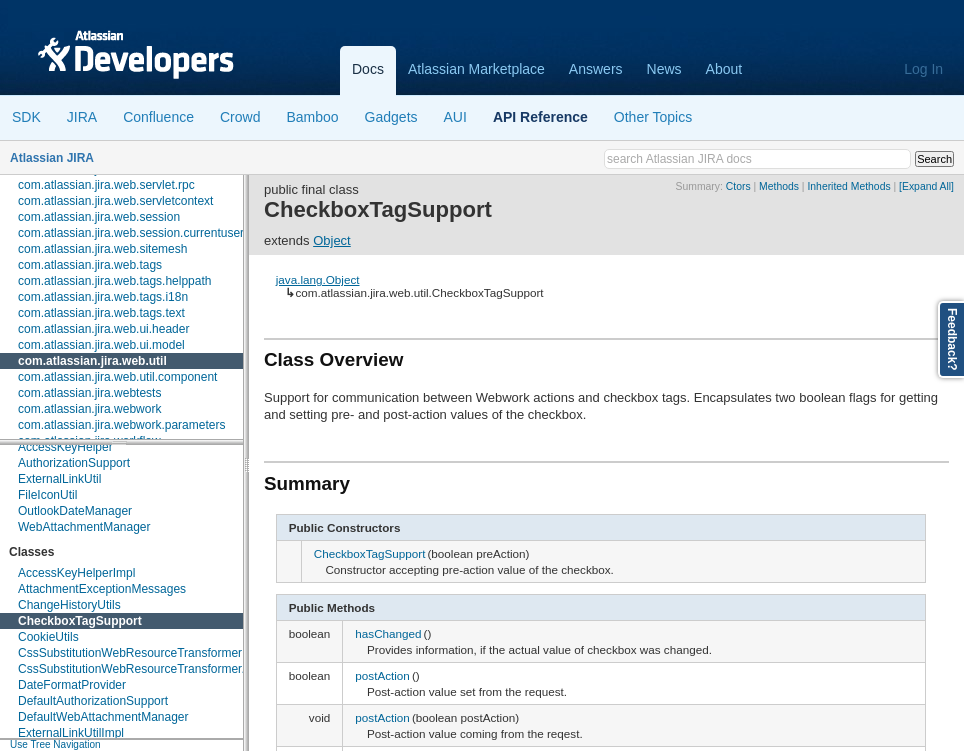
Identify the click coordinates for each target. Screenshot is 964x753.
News (664, 69)
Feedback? (952, 339)
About (724, 69)
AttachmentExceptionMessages (102, 589)
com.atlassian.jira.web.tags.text (101, 313)
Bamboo (312, 117)
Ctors (738, 186)
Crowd (240, 117)
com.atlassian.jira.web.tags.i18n (103, 297)
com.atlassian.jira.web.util (92, 361)
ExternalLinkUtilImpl (71, 733)
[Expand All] (926, 186)
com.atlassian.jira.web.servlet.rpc (106, 185)
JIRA (82, 117)
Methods (779, 186)
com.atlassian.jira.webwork (89, 409)
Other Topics (653, 117)
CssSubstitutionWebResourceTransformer (130, 653)
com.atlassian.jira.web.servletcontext (115, 201)
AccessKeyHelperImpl (76, 573)
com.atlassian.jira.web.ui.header (103, 329)
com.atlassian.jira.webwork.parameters (121, 425)
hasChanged (388, 633)
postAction (382, 675)
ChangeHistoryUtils (69, 605)
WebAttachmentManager (84, 527)
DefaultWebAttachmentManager (103, 717)
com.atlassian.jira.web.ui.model (101, 345)
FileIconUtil (47, 495)
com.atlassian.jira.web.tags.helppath (114, 281)
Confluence (158, 117)
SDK (26, 117)
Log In (923, 69)
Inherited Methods (848, 186)
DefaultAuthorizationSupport (93, 701)
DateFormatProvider (72, 685)
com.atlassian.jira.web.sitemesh (102, 249)
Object (332, 240)
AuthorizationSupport (74, 463)
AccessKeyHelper (65, 447)
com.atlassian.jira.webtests (89, 393)
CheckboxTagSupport (80, 621)
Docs (368, 69)
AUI (455, 117)
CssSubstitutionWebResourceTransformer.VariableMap (164, 669)
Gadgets (391, 117)
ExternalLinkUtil (59, 479)
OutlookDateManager (75, 511)
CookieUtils (48, 637)
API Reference (540, 117)
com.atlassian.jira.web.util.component (117, 377)
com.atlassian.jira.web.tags (90, 265)
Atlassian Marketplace (476, 69)
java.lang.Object (318, 279)
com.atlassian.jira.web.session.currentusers (134, 233)
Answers (596, 69)
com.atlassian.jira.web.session (99, 217)
